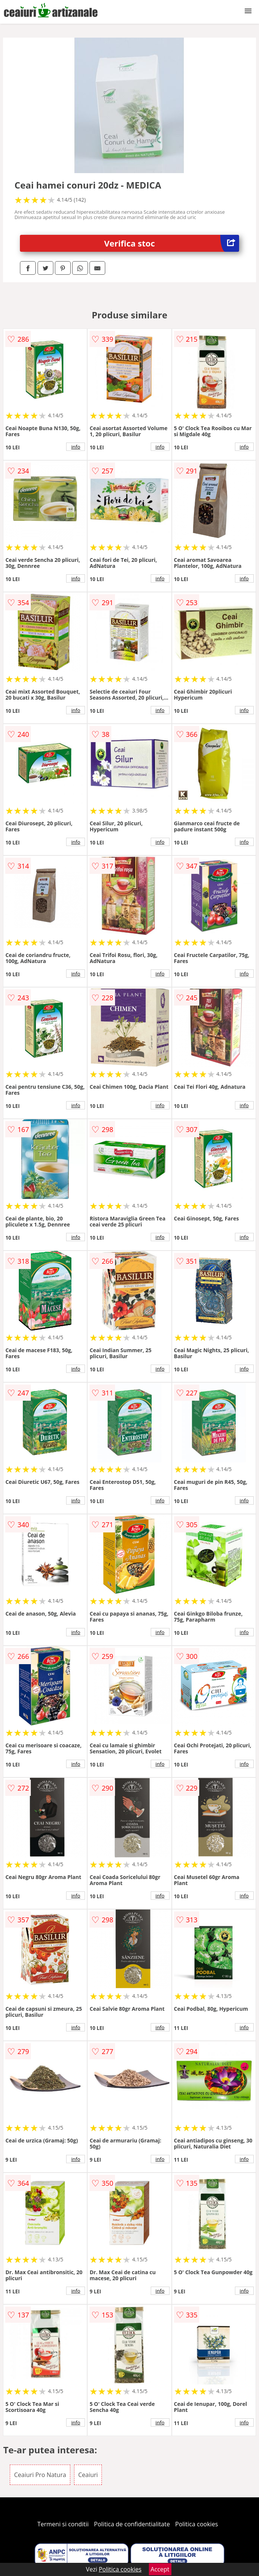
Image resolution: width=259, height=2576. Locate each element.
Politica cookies (196, 2524)
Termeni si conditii (63, 2524)
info (75, 446)
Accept (160, 2569)
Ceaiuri (88, 2475)
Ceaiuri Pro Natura (40, 2475)
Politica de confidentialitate (132, 2524)
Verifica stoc (171, 243)
